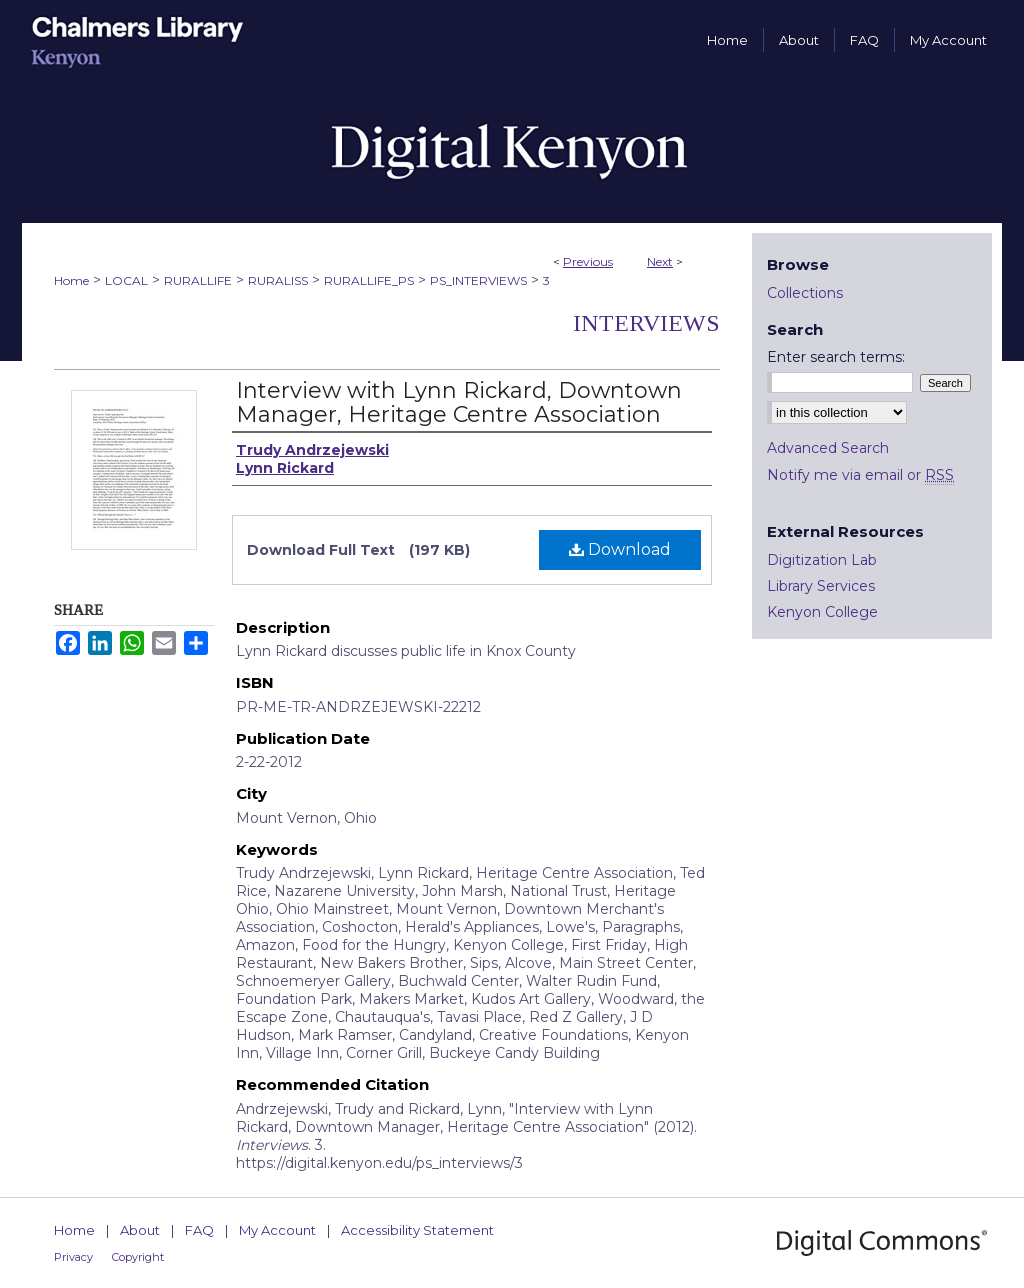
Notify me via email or (860, 475)
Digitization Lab (822, 560)
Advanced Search (828, 448)
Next (660, 261)
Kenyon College (822, 612)
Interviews (646, 323)
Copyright (138, 1257)
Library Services (821, 586)
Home (71, 280)
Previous (588, 261)
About (140, 1230)
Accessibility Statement (417, 1230)
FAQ (199, 1230)
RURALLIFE (198, 280)
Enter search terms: (836, 357)
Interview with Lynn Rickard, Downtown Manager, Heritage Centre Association (459, 402)
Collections (805, 293)
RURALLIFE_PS (369, 280)
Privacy (73, 1257)
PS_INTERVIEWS (478, 280)
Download (620, 549)
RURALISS (278, 280)
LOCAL (126, 280)
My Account (277, 1230)
